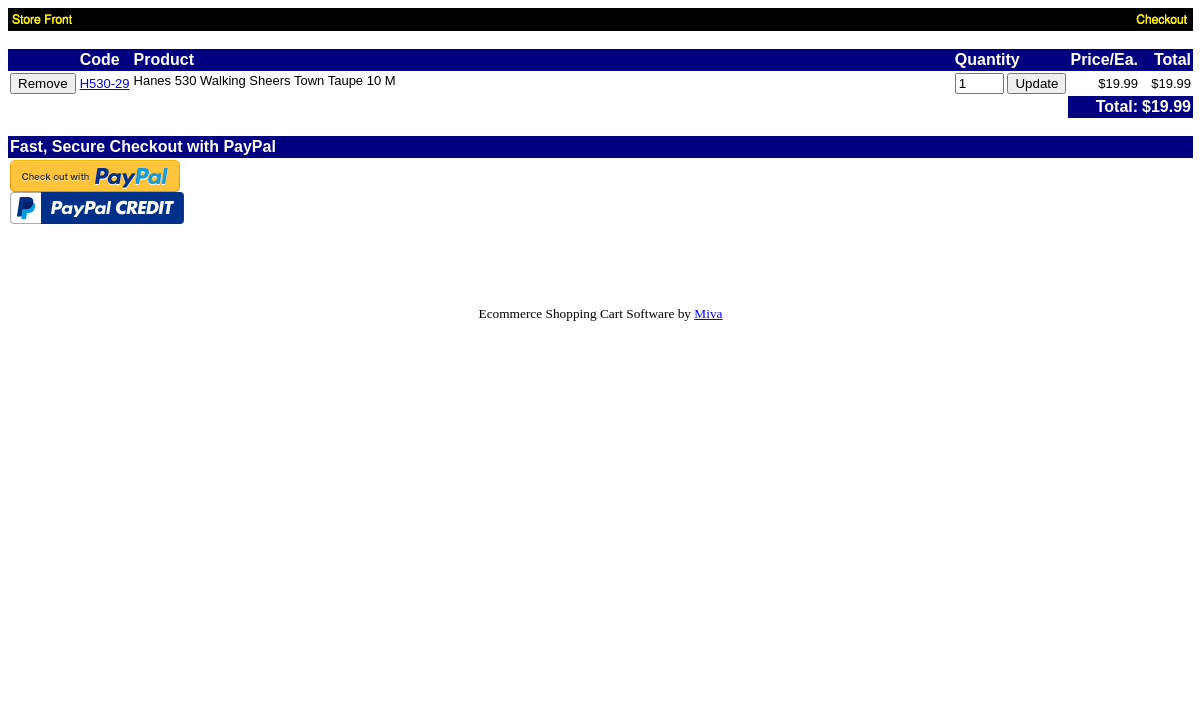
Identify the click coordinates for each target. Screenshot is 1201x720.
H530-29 (105, 83)
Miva (708, 313)
